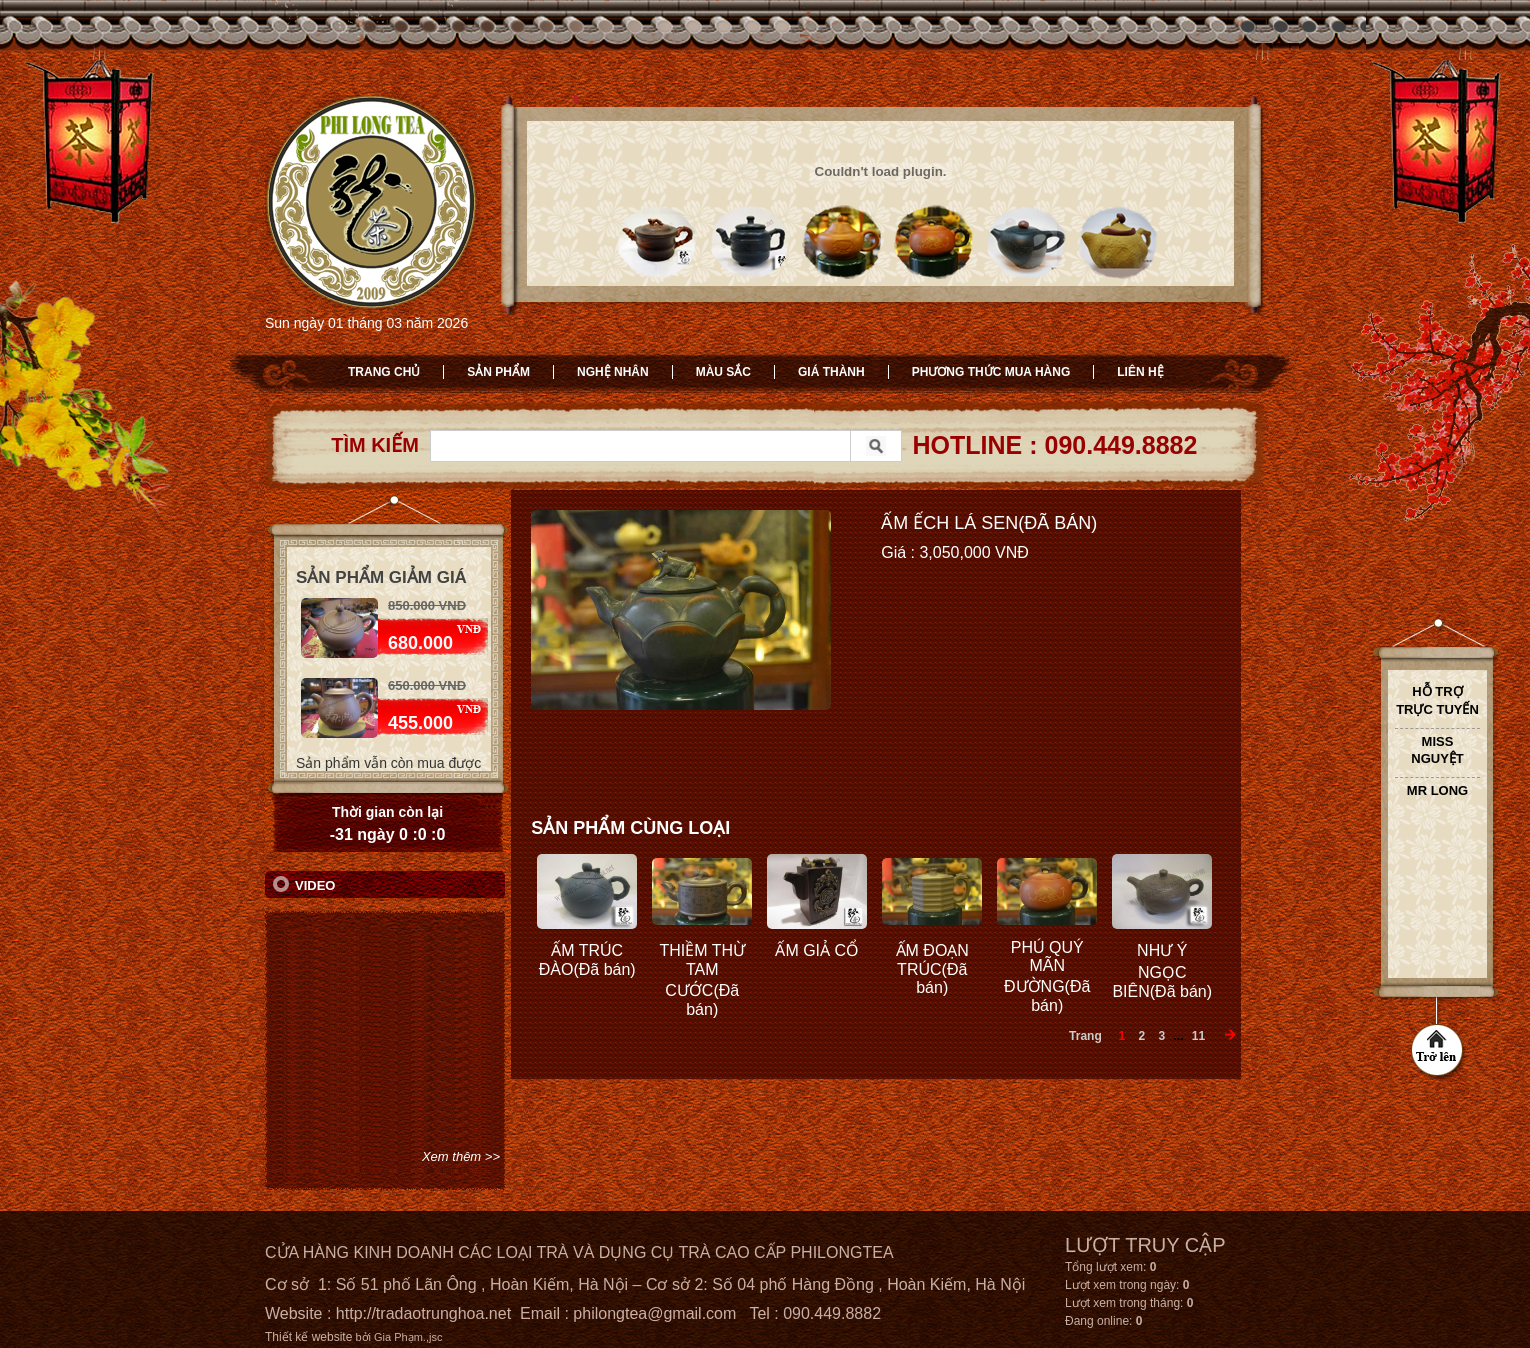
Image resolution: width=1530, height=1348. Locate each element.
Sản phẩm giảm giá (381, 577)
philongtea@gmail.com (654, 1313)
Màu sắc (723, 372)
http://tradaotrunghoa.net (423, 1313)
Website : (300, 1313)
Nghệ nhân (613, 372)
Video (315, 885)
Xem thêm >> (461, 1156)
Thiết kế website (308, 1337)
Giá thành (831, 372)
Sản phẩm (498, 372)
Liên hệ (1140, 372)
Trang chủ (384, 372)
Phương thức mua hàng (991, 372)
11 (1198, 1036)
